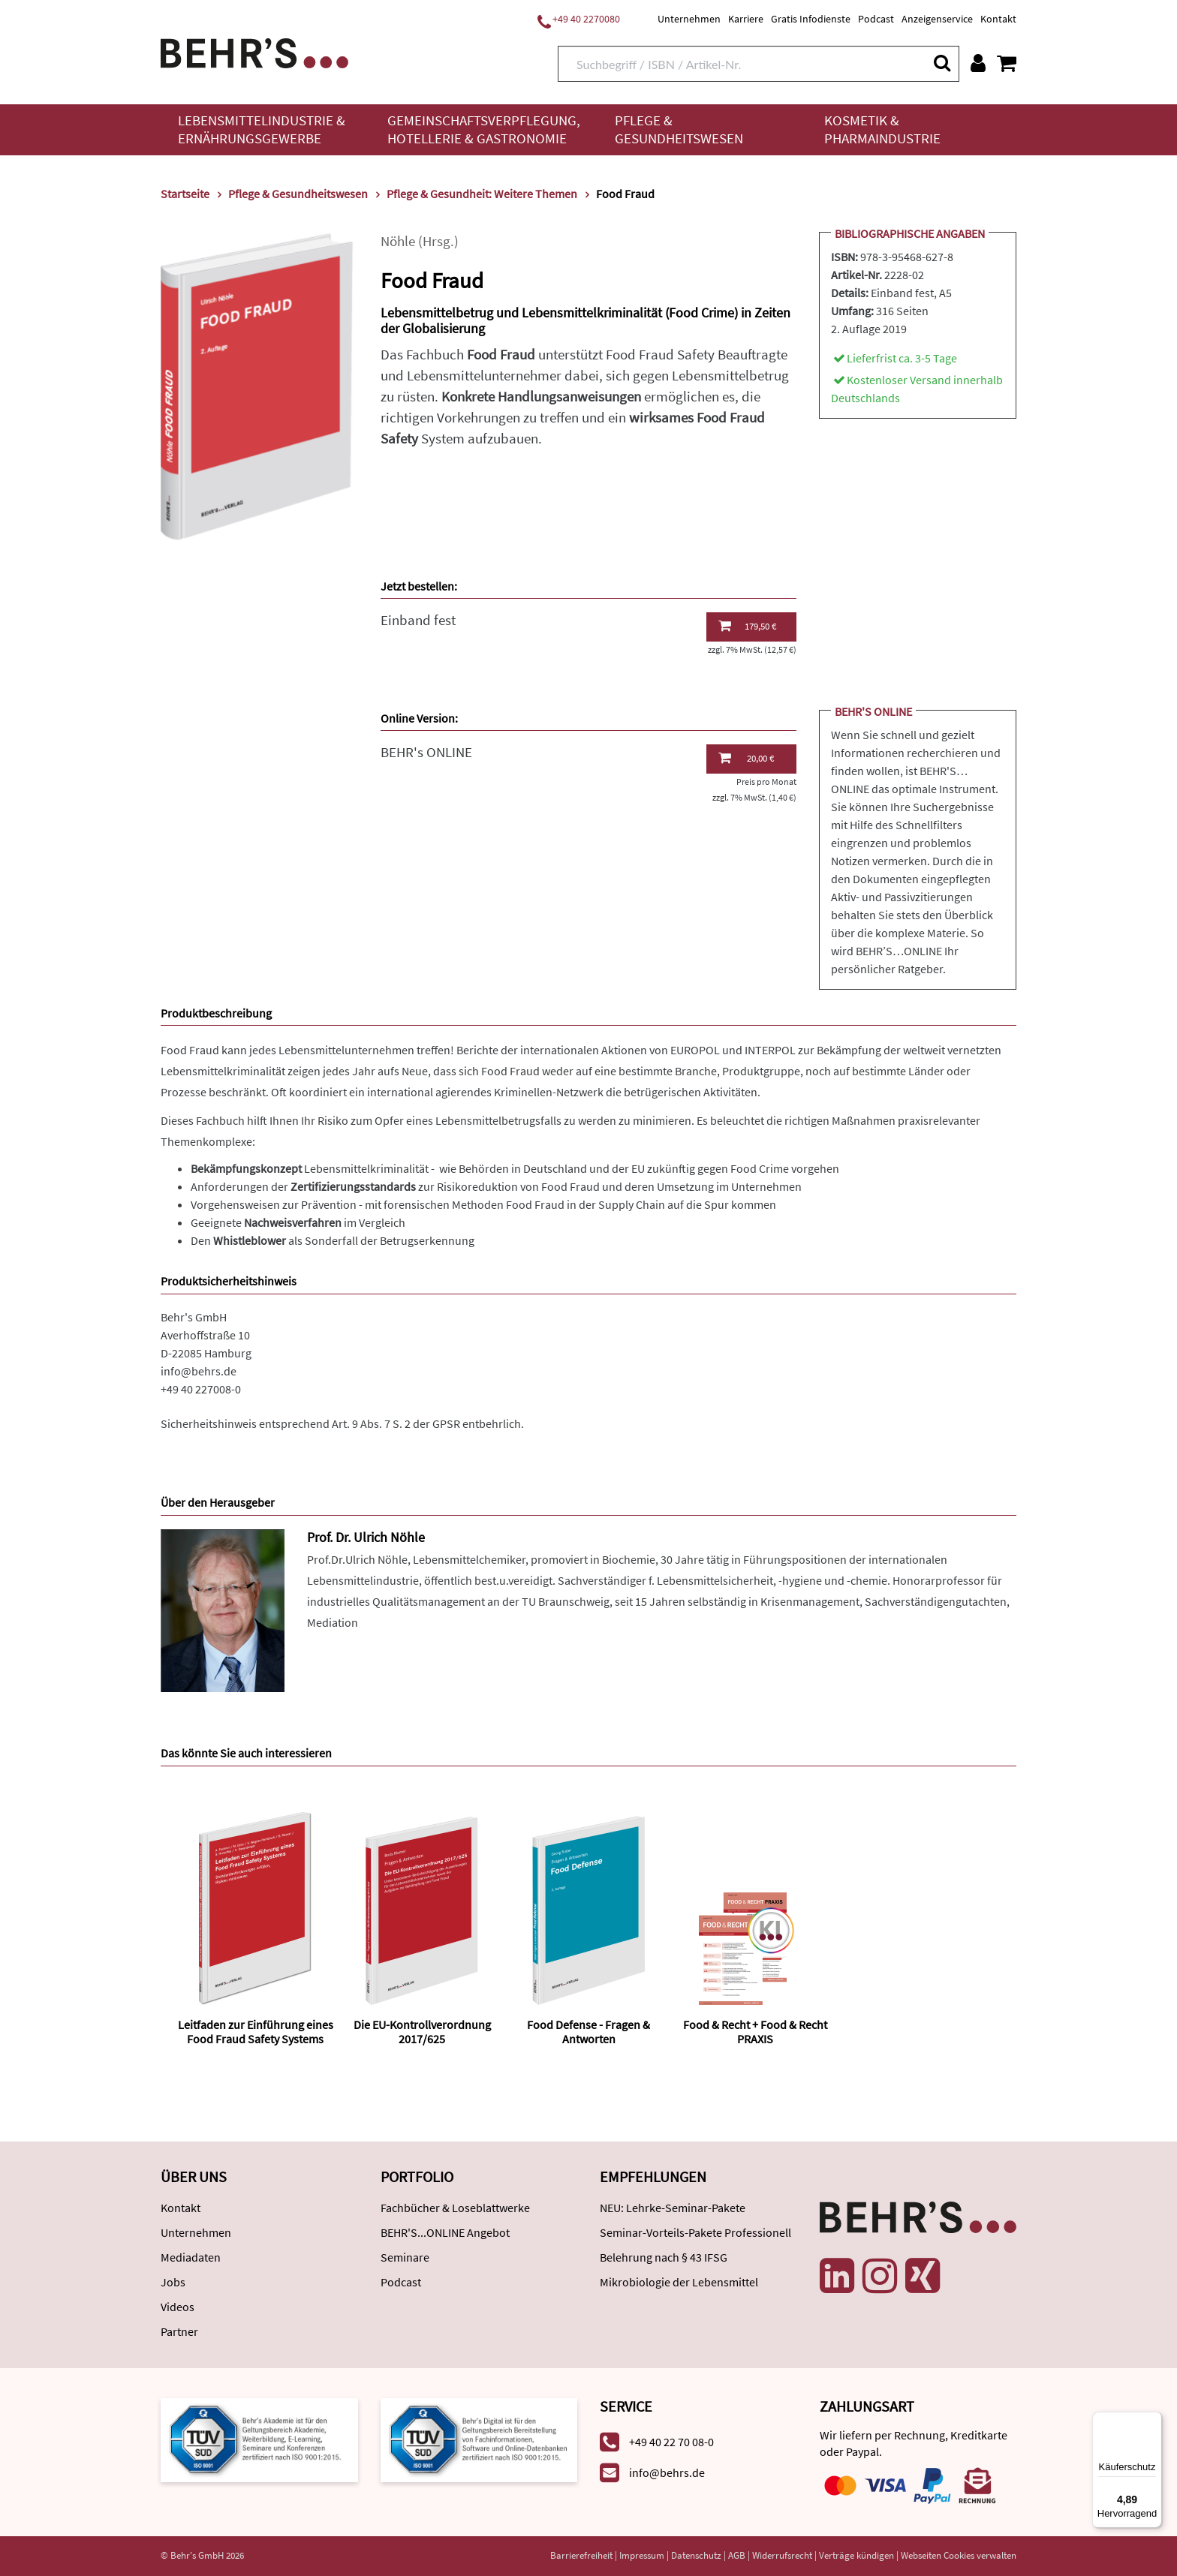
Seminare (405, 2257)
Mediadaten (191, 2257)
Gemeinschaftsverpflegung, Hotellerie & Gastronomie (483, 129)
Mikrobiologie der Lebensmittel (679, 2281)
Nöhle (398, 241)
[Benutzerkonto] (978, 63)
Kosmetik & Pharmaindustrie (882, 129)
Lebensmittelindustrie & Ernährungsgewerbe (261, 129)
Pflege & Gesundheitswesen (679, 129)
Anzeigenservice (937, 19)
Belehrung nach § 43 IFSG (663, 2257)
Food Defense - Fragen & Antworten (588, 2031)
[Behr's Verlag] (254, 51)
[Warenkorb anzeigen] (1006, 63)
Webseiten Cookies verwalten (958, 2555)
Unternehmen (689, 19)
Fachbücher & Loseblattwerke (455, 2207)
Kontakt (998, 19)
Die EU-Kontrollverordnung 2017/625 (422, 2031)
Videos (177, 2306)
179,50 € (747, 626)
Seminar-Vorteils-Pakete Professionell (695, 2232)
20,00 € (746, 758)
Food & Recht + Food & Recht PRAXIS (755, 2031)
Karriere (745, 19)
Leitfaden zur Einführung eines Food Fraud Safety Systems (255, 2031)
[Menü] (1153, 2421)
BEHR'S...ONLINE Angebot (445, 2232)
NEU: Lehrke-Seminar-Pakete (672, 2207)
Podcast (876, 19)
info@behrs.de (198, 1370)
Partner (179, 2331)
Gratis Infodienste (810, 19)
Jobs (173, 2281)
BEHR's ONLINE (426, 752)
